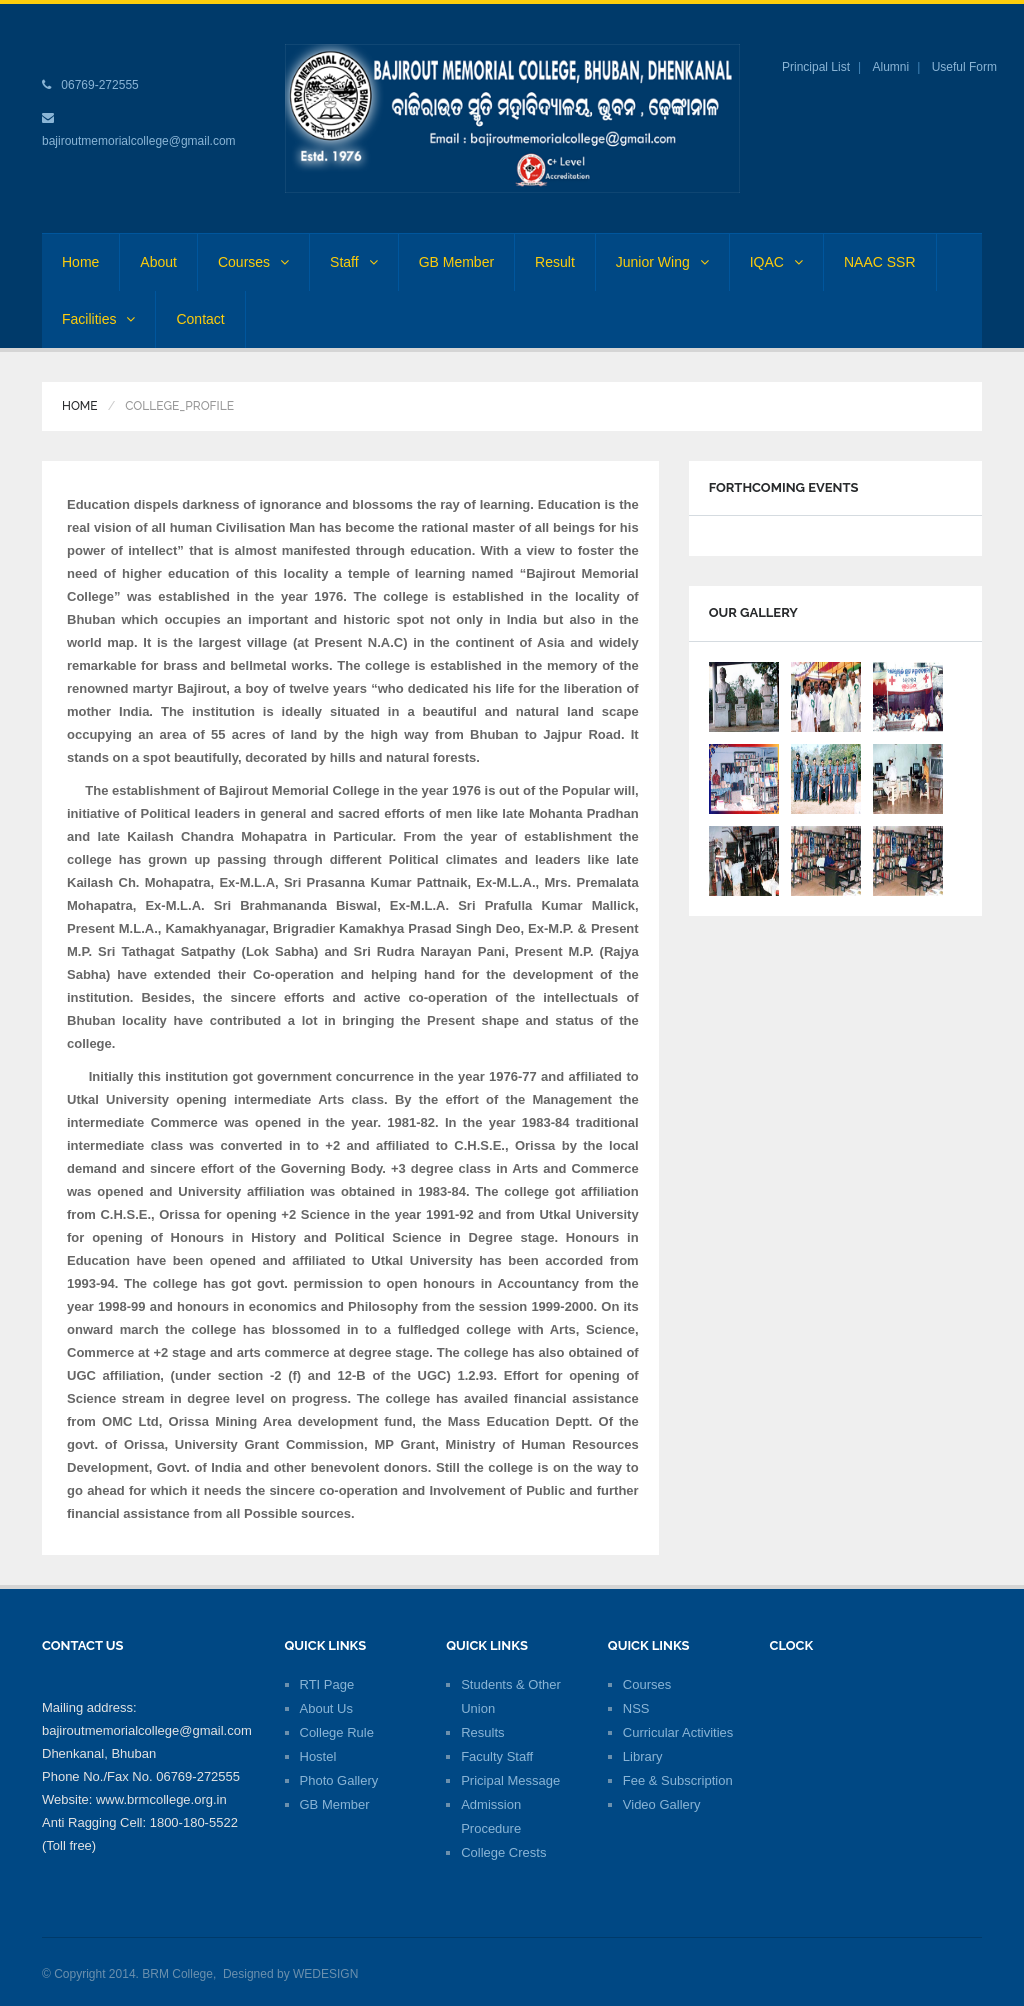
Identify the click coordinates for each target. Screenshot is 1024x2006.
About (158, 262)
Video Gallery (662, 1804)
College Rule (337, 1732)
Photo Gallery (339, 1780)
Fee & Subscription (678, 1780)
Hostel (318, 1756)
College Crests (503, 1852)
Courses (253, 262)
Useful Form (964, 67)
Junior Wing (662, 262)
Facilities (98, 319)
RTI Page (327, 1684)
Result (555, 262)
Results (482, 1732)
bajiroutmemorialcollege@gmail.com (139, 141)
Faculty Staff (497, 1756)
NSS (636, 1708)
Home (80, 262)
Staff (354, 262)
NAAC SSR (880, 262)
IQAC (776, 262)
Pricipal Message (510, 1780)
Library (643, 1756)
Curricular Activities (678, 1732)
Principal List (816, 67)
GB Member (456, 262)
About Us (326, 1708)
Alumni (891, 67)
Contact (200, 319)
